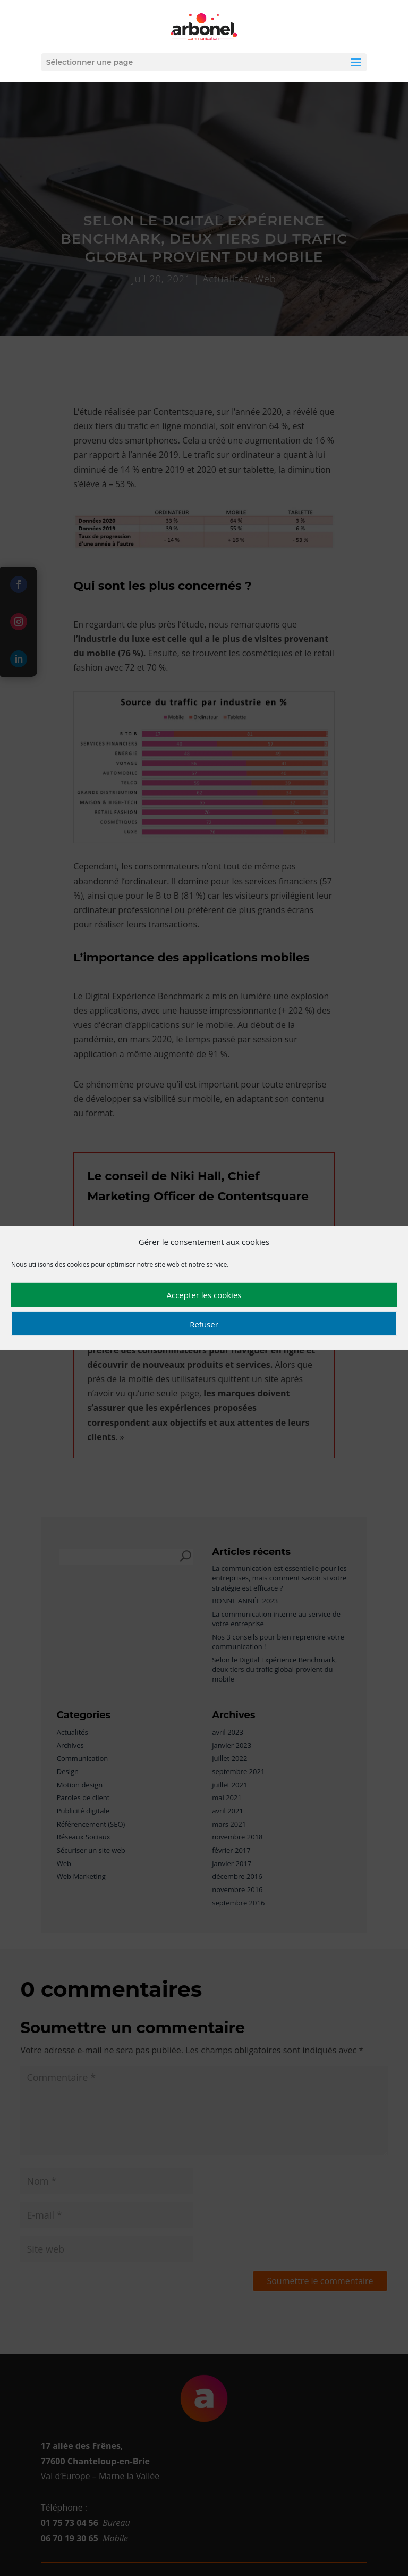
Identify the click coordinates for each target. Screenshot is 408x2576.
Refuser (204, 1324)
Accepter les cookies (204, 1295)
